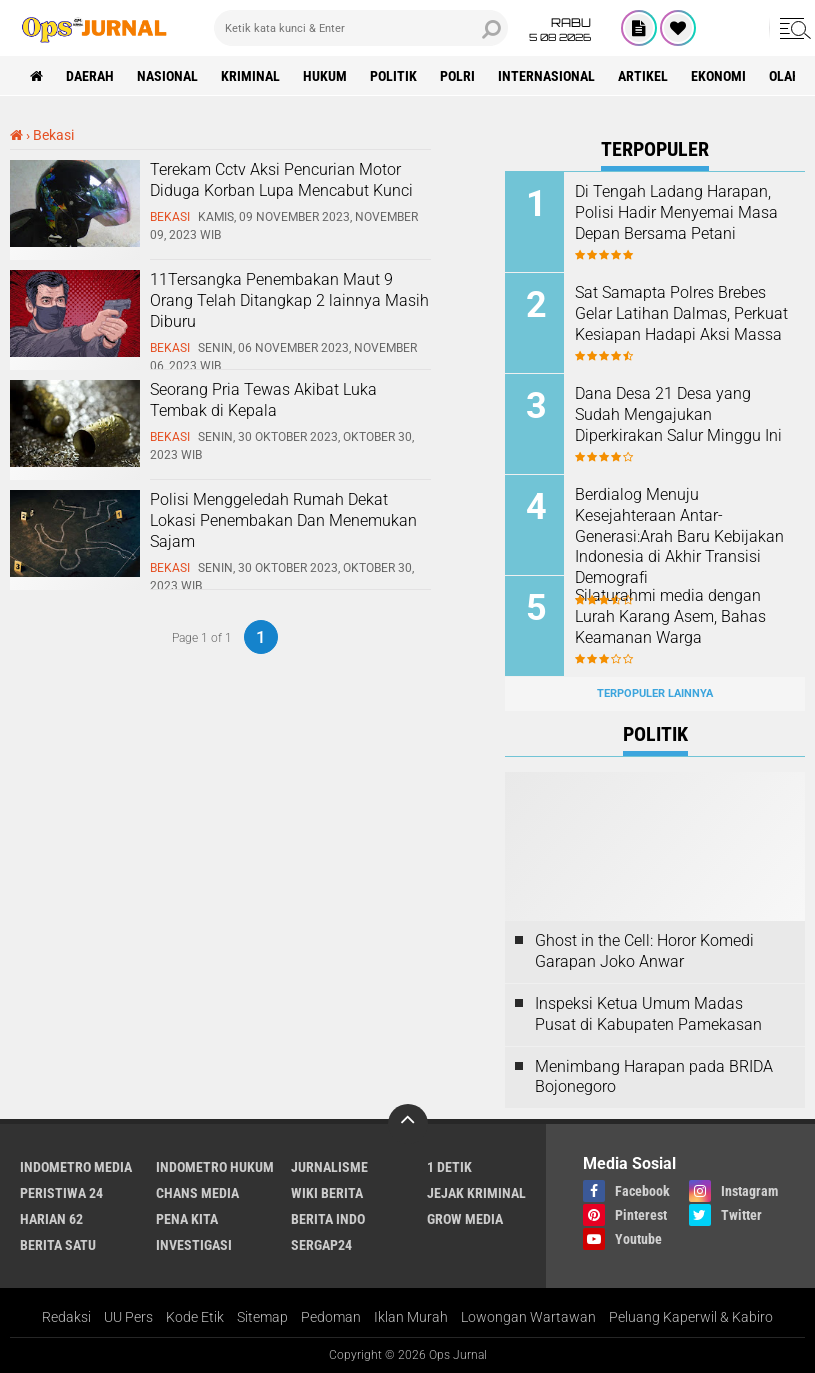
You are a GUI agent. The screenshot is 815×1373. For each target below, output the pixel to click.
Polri (457, 76)
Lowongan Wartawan (528, 1317)
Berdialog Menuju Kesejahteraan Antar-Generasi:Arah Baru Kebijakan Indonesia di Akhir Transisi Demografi (679, 536)
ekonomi (718, 76)
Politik (393, 76)
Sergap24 (321, 1245)
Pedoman (331, 1317)
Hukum (325, 76)
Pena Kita (187, 1219)
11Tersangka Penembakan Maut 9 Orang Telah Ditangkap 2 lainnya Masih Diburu (289, 300)
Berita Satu (58, 1245)
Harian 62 (51, 1219)
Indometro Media (76, 1167)
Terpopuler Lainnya (655, 693)
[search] (361, 28)
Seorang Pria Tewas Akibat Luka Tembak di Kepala (263, 400)
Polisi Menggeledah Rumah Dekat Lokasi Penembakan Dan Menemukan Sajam (283, 520)
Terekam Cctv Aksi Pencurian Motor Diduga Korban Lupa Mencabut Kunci (281, 180)
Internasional (546, 76)
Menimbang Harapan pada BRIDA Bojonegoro (654, 1077)
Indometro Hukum (215, 1167)
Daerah (90, 76)
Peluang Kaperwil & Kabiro (691, 1317)
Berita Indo (328, 1219)
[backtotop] (408, 1124)
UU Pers (128, 1317)
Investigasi (194, 1245)
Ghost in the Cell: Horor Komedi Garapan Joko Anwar (644, 951)
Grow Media (465, 1219)
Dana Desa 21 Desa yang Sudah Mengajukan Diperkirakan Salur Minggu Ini (678, 414)
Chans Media (197, 1193)
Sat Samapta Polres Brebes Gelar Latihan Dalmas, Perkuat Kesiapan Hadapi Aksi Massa (681, 313)
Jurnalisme (329, 1167)
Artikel (643, 76)
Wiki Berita (327, 1193)
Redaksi (66, 1317)
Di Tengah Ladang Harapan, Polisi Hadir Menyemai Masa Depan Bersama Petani (676, 212)
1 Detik (449, 1167)
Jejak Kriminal (476, 1193)
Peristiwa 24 (61, 1193)
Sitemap (262, 1317)
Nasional (167, 76)
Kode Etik (195, 1317)
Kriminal (250, 76)
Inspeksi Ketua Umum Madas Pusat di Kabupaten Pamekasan (648, 1014)
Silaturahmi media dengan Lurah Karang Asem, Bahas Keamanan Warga (670, 616)
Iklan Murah (411, 1317)
